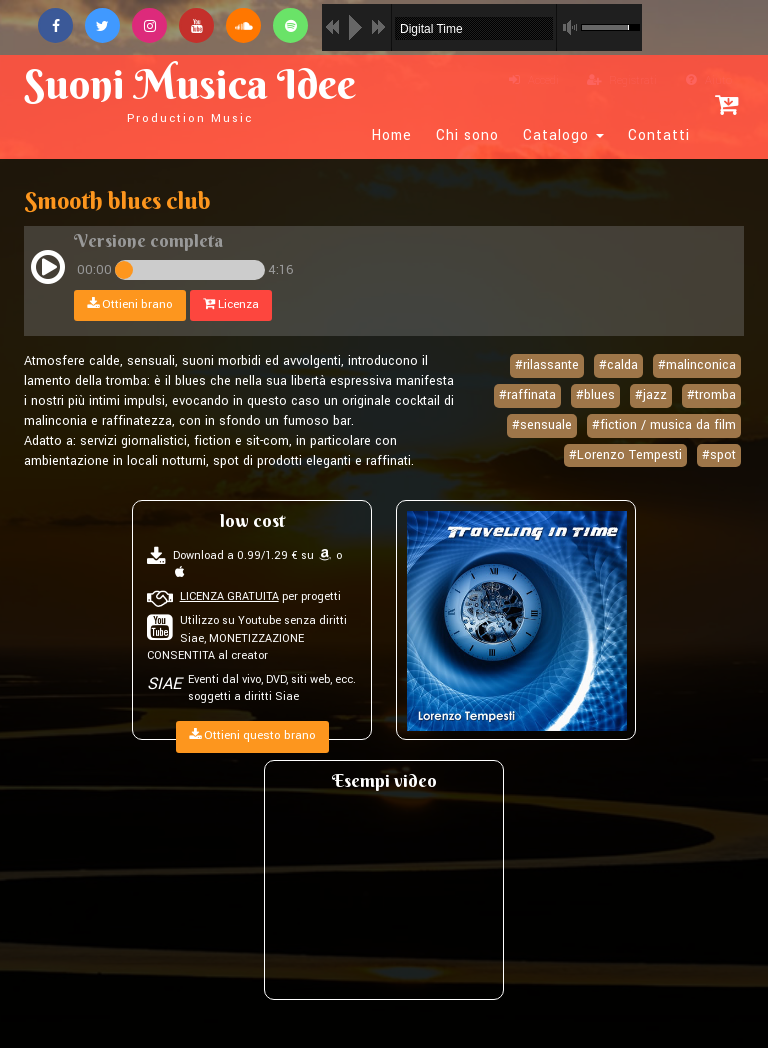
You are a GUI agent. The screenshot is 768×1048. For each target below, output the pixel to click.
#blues (595, 395)
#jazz (651, 395)
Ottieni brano (130, 304)
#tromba (711, 395)
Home (392, 136)
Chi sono (467, 136)
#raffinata (527, 395)
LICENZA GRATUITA (229, 596)
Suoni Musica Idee (190, 92)
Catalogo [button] (563, 136)
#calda (618, 365)
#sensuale (542, 425)
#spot (719, 455)
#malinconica (697, 365)
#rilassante (547, 365)
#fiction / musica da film (664, 425)
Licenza (231, 304)
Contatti (659, 136)
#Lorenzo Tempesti (625, 455)
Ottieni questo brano (252, 735)
